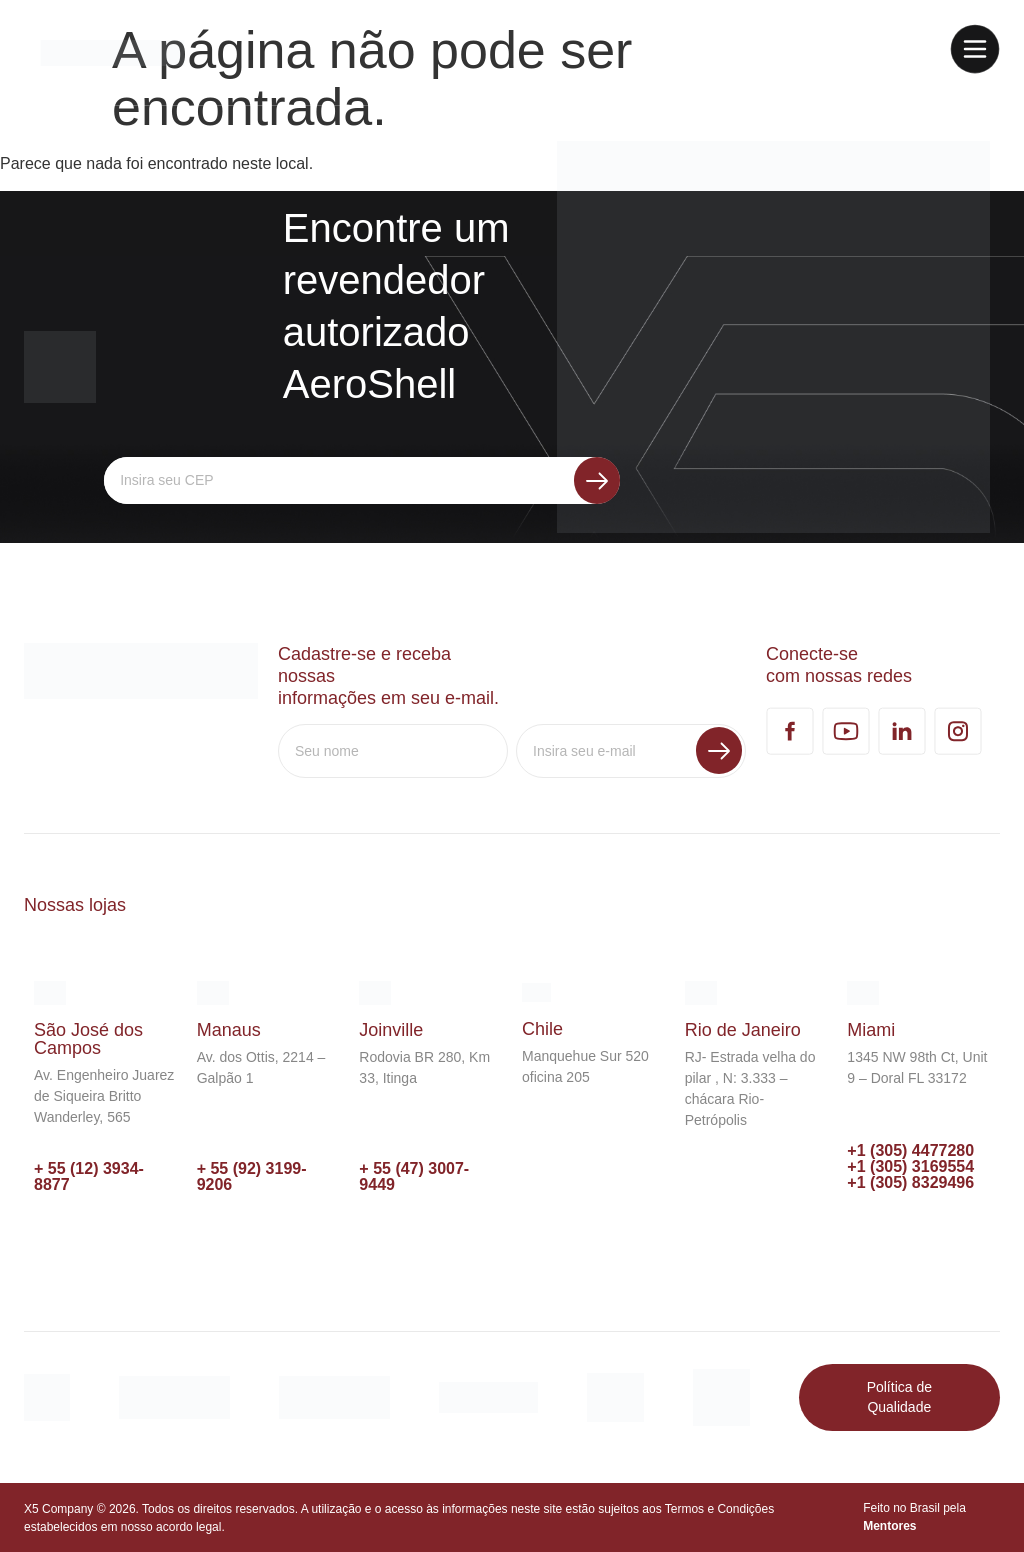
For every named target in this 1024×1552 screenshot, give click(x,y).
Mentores (889, 1526)
